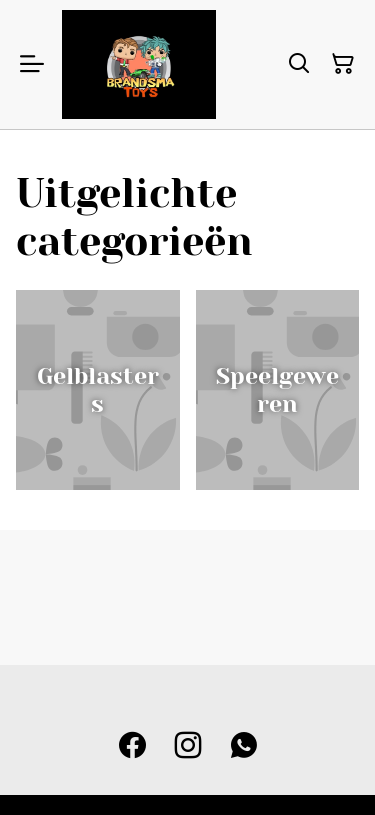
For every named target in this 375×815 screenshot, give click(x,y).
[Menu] (32, 64)
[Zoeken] (299, 64)
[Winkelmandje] (343, 64)
